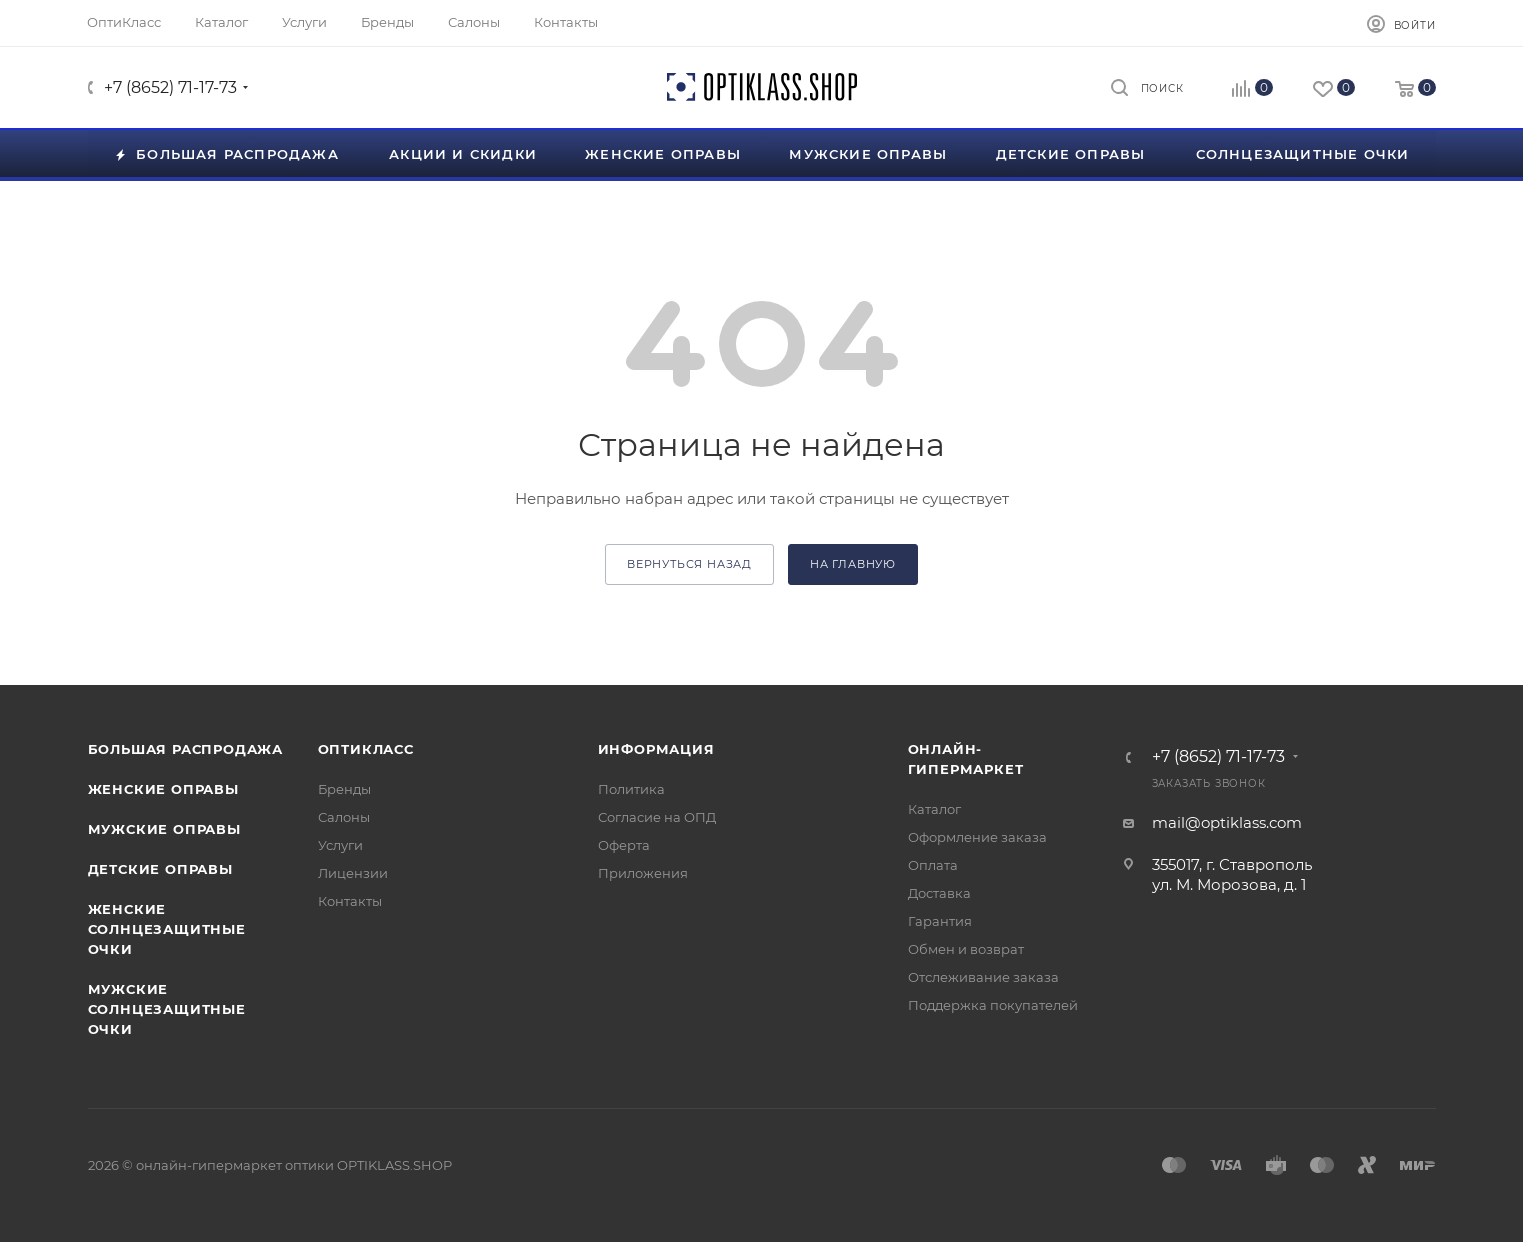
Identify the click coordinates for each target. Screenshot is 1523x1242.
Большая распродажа (185, 749)
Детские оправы (160, 869)
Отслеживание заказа (983, 977)
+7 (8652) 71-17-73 (170, 87)
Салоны (344, 817)
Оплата (933, 865)
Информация (656, 749)
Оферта (624, 845)
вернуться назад (689, 564)
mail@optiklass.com (1227, 822)
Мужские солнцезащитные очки (167, 1009)
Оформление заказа (977, 837)
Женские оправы (163, 789)
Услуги (340, 845)
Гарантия (940, 921)
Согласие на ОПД (657, 817)
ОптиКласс (366, 749)
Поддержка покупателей (993, 1005)
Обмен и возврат (966, 949)
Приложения (643, 873)
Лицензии (353, 873)
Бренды (344, 789)
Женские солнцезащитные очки (167, 929)
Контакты (350, 901)
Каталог (934, 809)
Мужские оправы (164, 829)
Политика (631, 789)
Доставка (939, 893)
